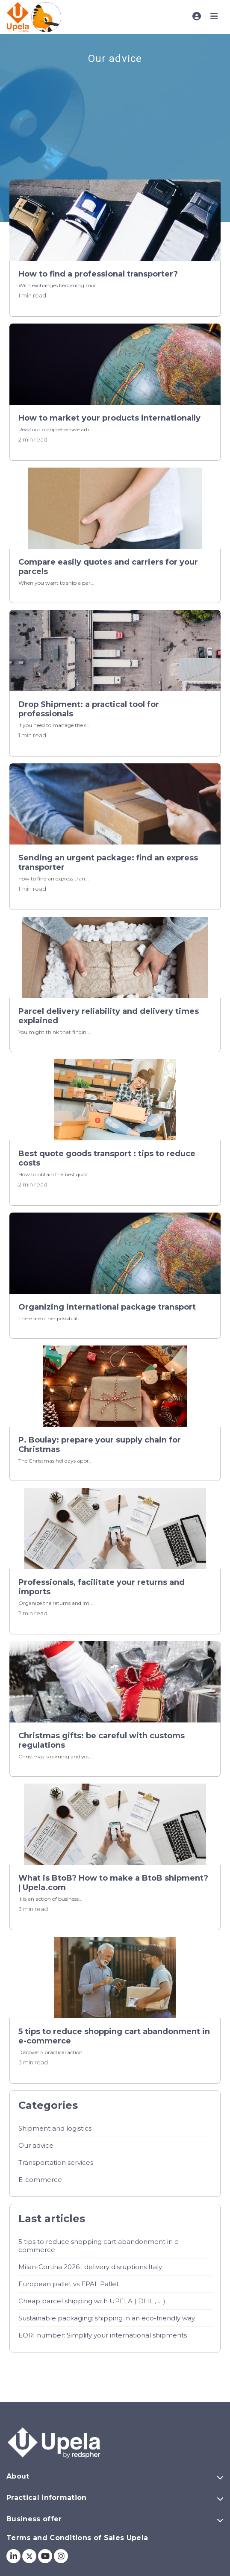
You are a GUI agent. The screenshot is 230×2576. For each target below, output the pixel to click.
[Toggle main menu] (214, 16)
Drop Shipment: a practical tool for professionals (88, 709)
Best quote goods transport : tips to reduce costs (106, 1158)
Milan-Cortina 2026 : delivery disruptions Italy (90, 2267)
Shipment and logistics (54, 2128)
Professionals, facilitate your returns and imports (101, 1587)
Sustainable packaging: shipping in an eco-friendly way (106, 2318)
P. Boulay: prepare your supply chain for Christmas (99, 1444)
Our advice (35, 2145)
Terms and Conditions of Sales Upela (77, 2538)
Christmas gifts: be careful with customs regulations (101, 1740)
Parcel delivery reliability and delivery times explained (108, 1016)
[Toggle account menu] (196, 16)
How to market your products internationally (109, 418)
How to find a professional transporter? (98, 274)
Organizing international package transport (107, 1307)
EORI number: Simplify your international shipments (102, 2335)
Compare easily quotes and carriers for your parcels (108, 566)
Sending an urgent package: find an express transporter (108, 862)
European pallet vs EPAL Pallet (68, 2284)
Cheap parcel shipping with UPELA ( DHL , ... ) (91, 2301)
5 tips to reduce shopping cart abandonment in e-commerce (114, 2036)
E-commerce (40, 2180)
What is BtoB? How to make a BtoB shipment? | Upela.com (113, 1882)
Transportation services (55, 2162)
